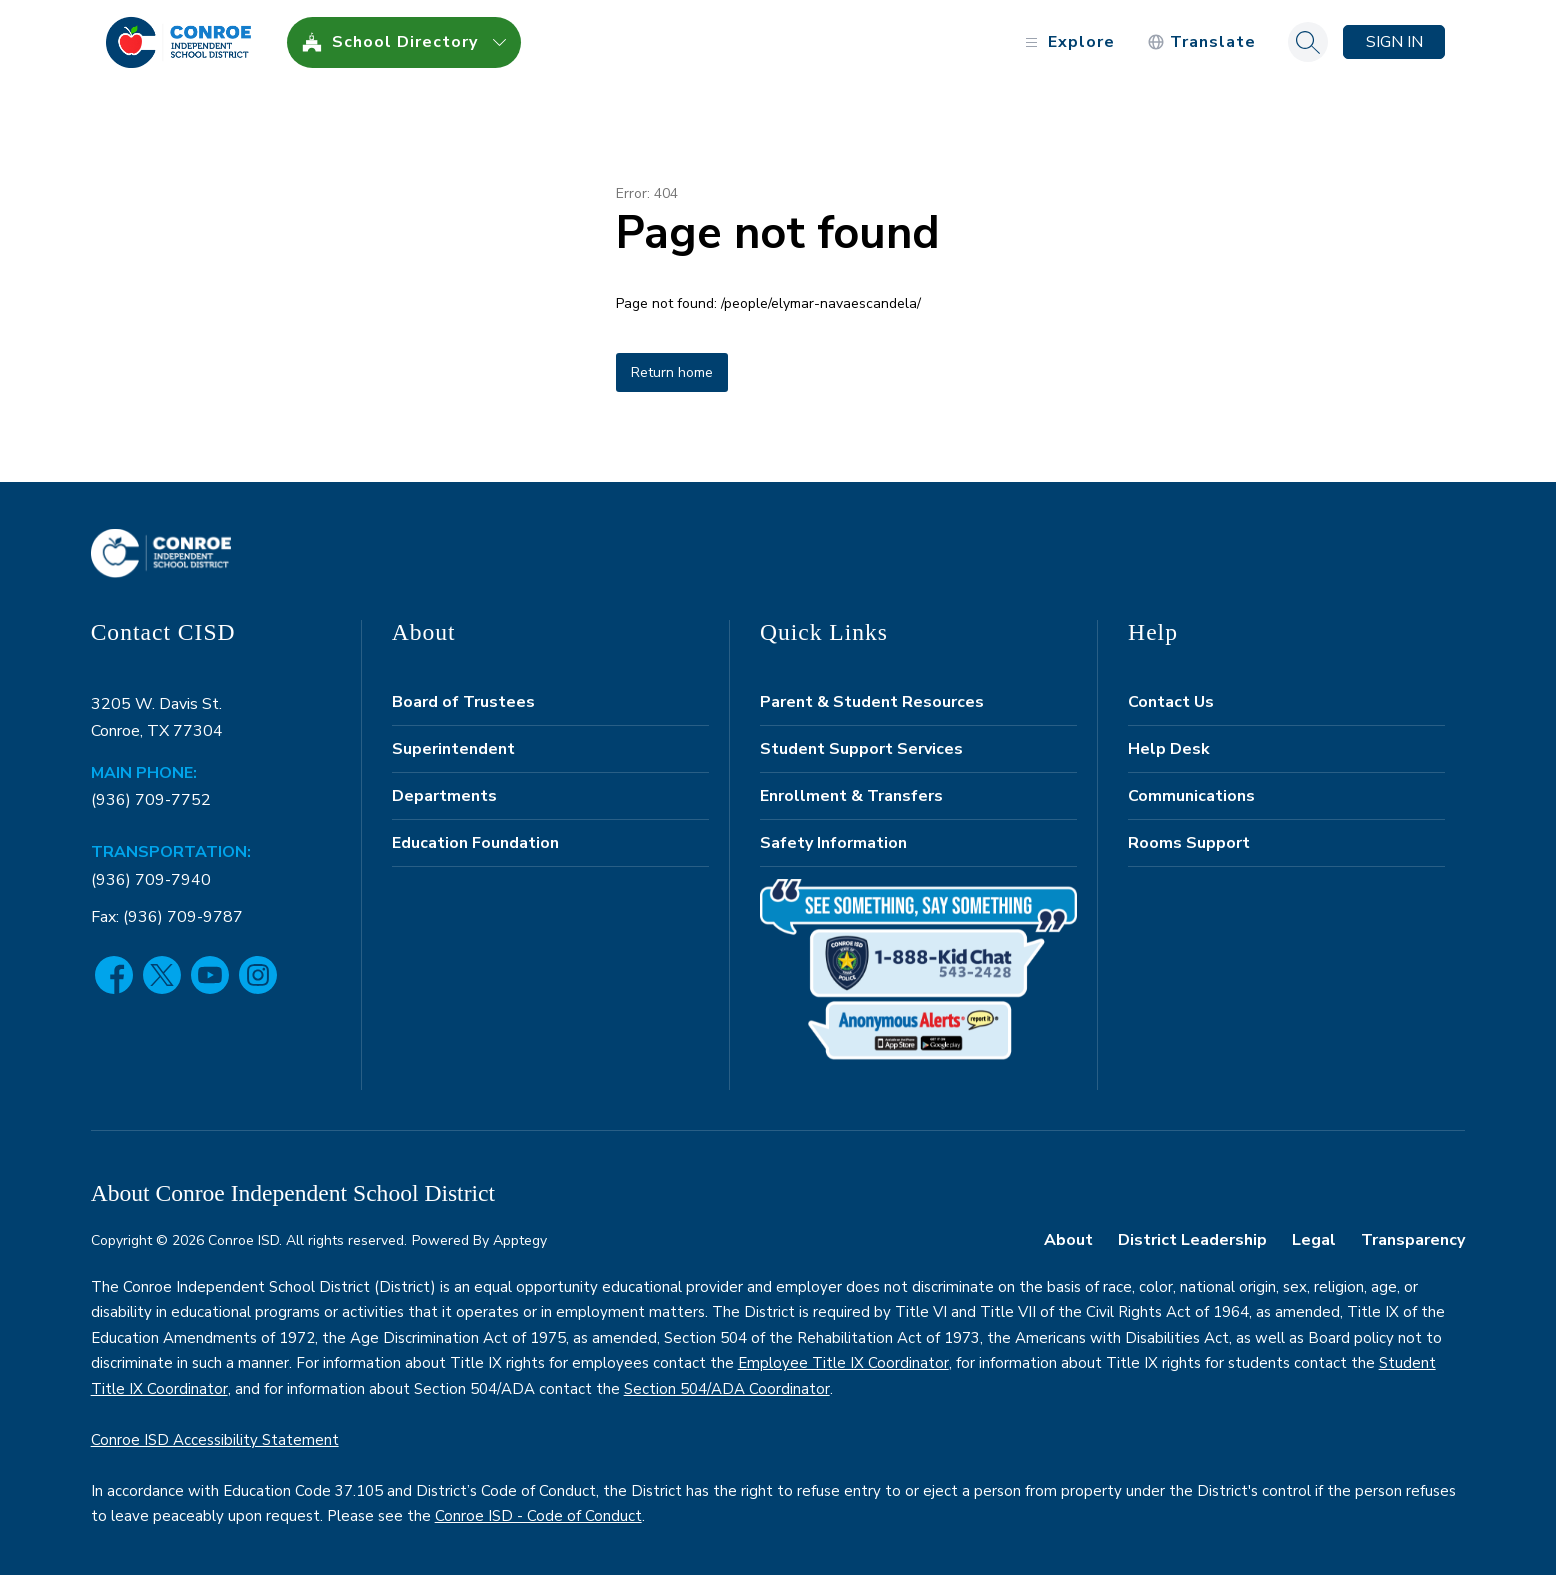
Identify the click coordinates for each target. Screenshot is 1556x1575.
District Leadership (1192, 1240)
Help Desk (1169, 749)
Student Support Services (861, 749)
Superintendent (453, 749)
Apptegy (520, 1240)
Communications (1191, 796)
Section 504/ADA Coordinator (727, 1389)
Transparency (1413, 1240)
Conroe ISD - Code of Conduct (538, 1516)
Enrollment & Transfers (851, 796)
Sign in (1394, 42)
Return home (672, 372)
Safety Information (833, 843)
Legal (1314, 1240)
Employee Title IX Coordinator (843, 1363)
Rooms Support (1189, 843)
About (1068, 1240)
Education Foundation (475, 843)
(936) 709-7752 (151, 800)
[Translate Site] (1201, 42)
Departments (444, 796)
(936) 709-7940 (151, 880)
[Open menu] (1067, 42)
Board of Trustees (463, 702)
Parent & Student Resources (872, 702)
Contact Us (1171, 702)
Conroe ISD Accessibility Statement (215, 1440)
